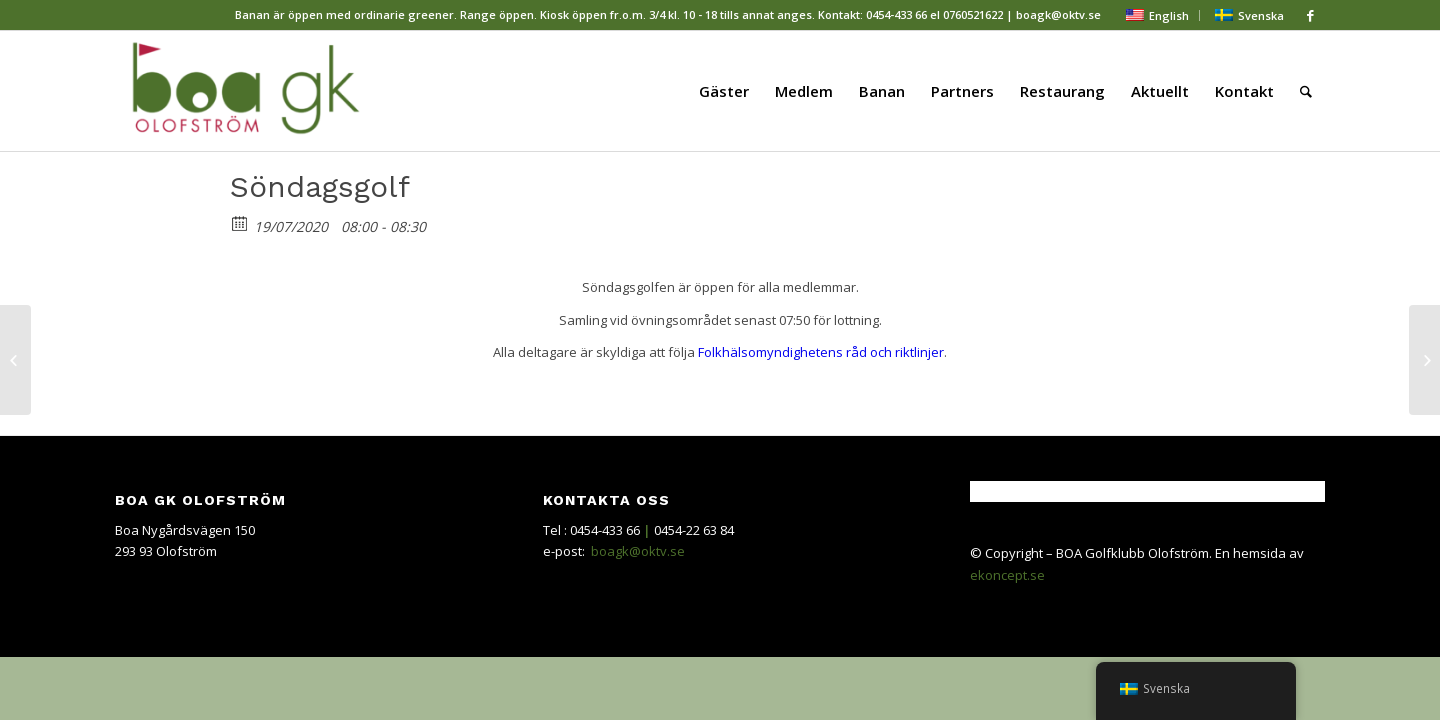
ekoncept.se (1007, 575)
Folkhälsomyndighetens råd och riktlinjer (821, 352)
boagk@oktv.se (638, 551)
